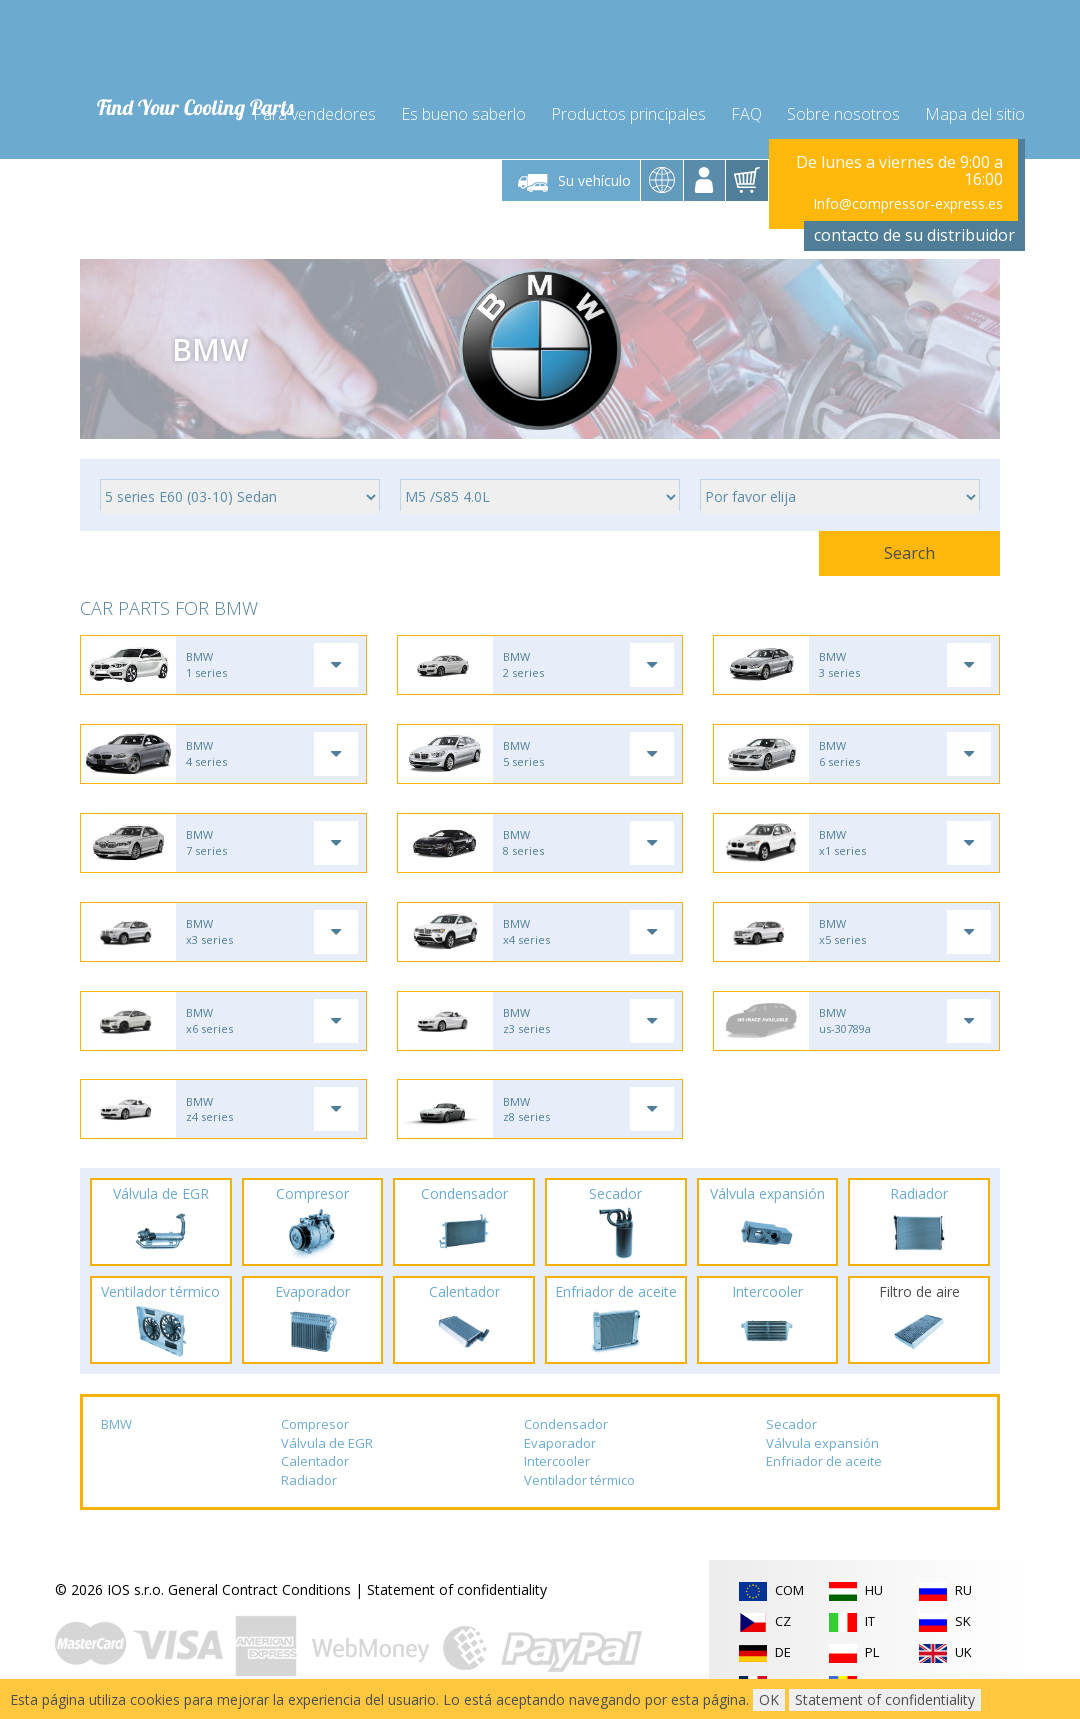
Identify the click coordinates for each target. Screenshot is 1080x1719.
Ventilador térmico (579, 1485)
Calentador (315, 1466)
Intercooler (557, 1466)
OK (769, 1699)
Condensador (566, 1429)
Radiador (309, 1485)
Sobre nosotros (843, 112)
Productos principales (628, 112)
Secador (791, 1429)
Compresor (315, 1429)
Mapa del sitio (975, 112)
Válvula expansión (822, 1447)
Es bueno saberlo (463, 112)
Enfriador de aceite (824, 1466)
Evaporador (560, 1447)
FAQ (746, 112)
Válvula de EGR (327, 1447)
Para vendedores (314, 112)
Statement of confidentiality (457, 1594)
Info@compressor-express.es (908, 201)
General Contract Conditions (259, 1594)
